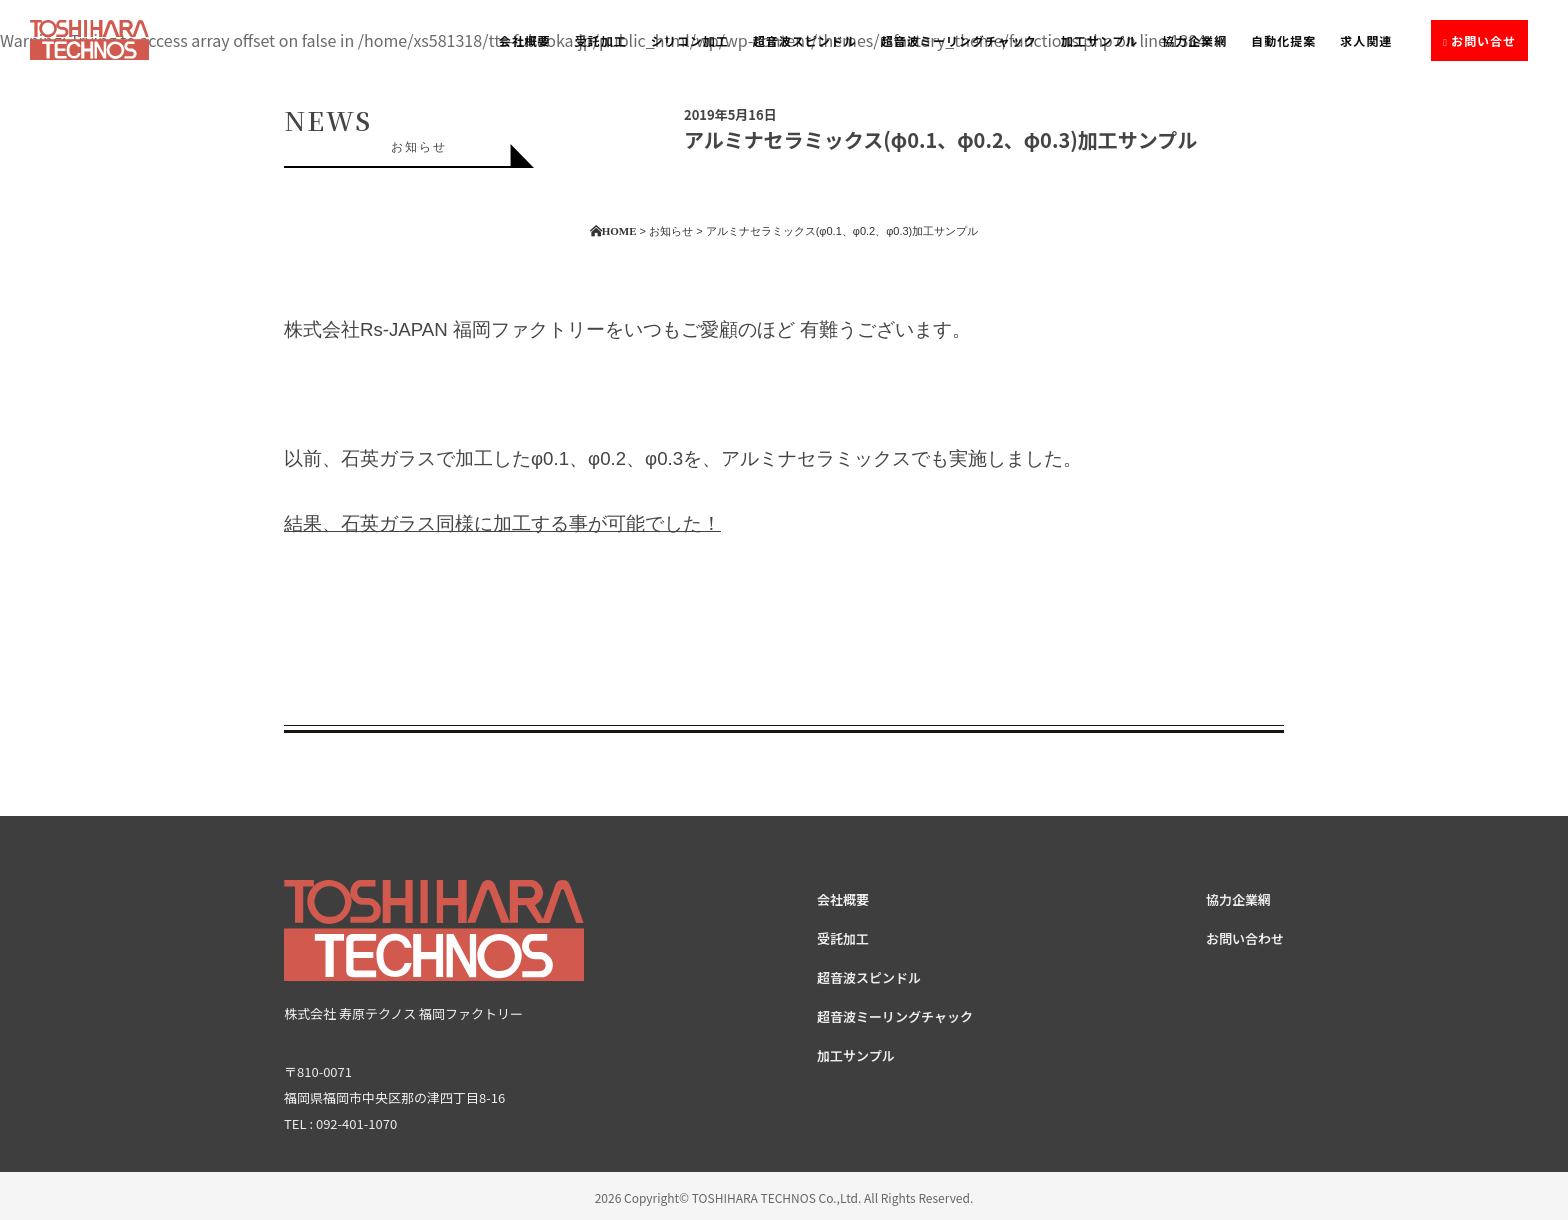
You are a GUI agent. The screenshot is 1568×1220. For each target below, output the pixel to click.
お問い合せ (1483, 40)
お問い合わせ (1245, 938)
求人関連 (1366, 40)
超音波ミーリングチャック (959, 40)
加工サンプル (1100, 40)
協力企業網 (1194, 40)
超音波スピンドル (805, 40)
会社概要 (525, 40)
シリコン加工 (690, 40)
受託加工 (601, 40)
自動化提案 (1283, 40)
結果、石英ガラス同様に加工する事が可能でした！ (502, 523)
